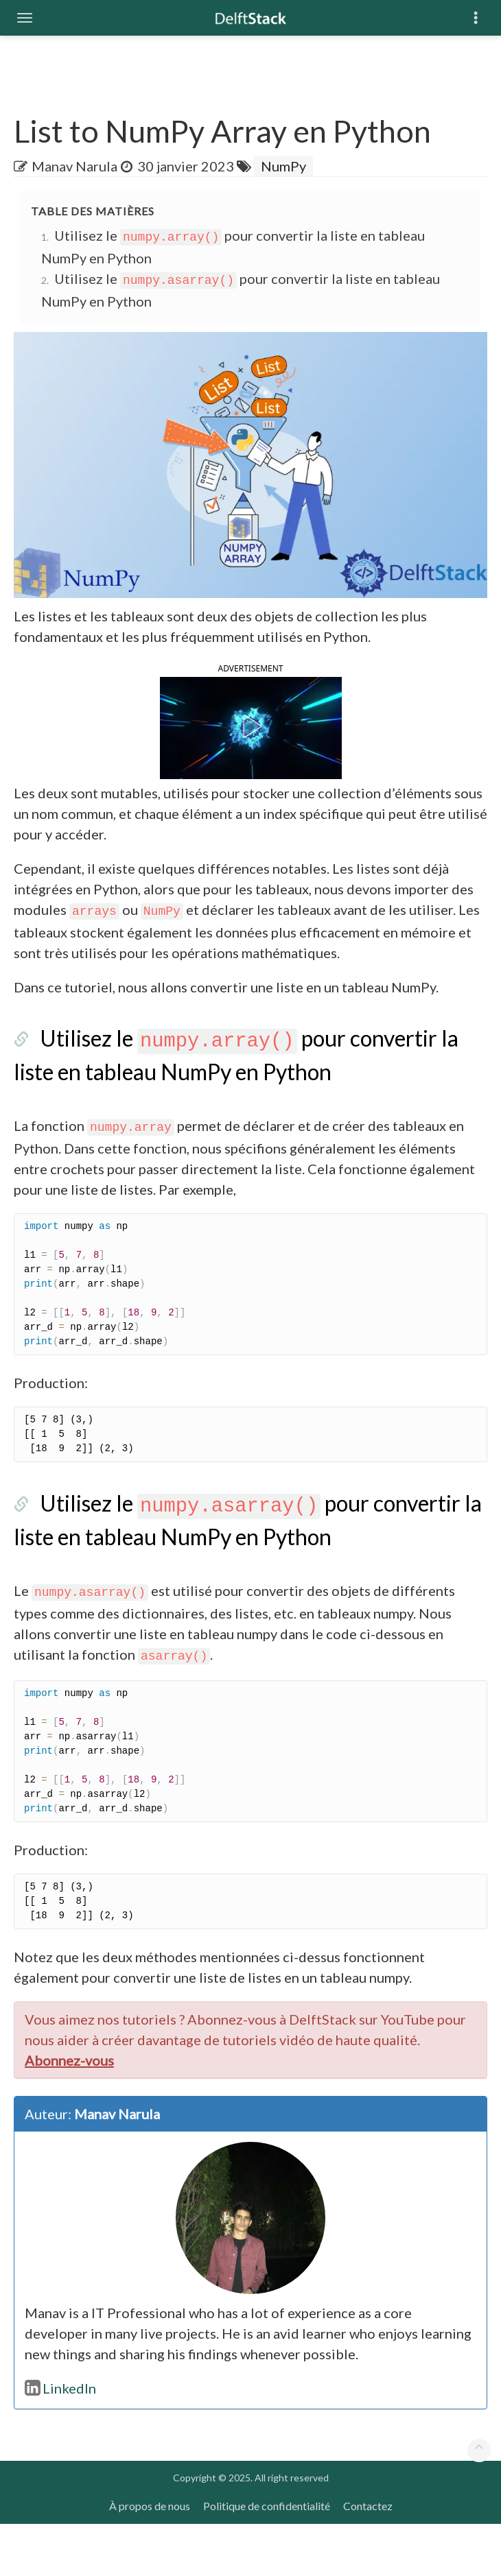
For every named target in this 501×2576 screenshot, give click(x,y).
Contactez (368, 2557)
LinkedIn (60, 2440)
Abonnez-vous (69, 2112)
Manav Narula (74, 166)
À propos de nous (149, 2557)
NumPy (283, 166)
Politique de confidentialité (266, 2557)
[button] (250, 752)
